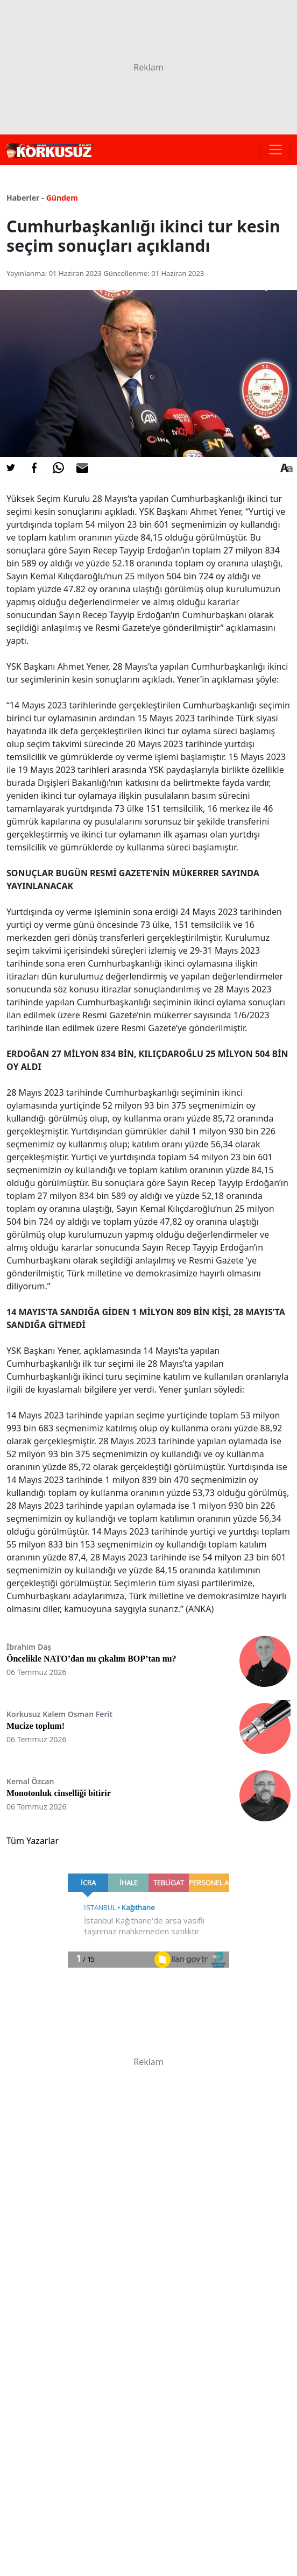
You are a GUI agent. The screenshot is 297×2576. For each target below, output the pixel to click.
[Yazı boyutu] (286, 468)
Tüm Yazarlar (32, 1841)
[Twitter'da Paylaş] (11, 468)
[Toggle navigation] (275, 149)
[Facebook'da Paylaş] (34, 468)
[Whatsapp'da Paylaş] (58, 468)
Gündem (62, 198)
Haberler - (25, 198)
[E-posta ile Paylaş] (82, 468)
